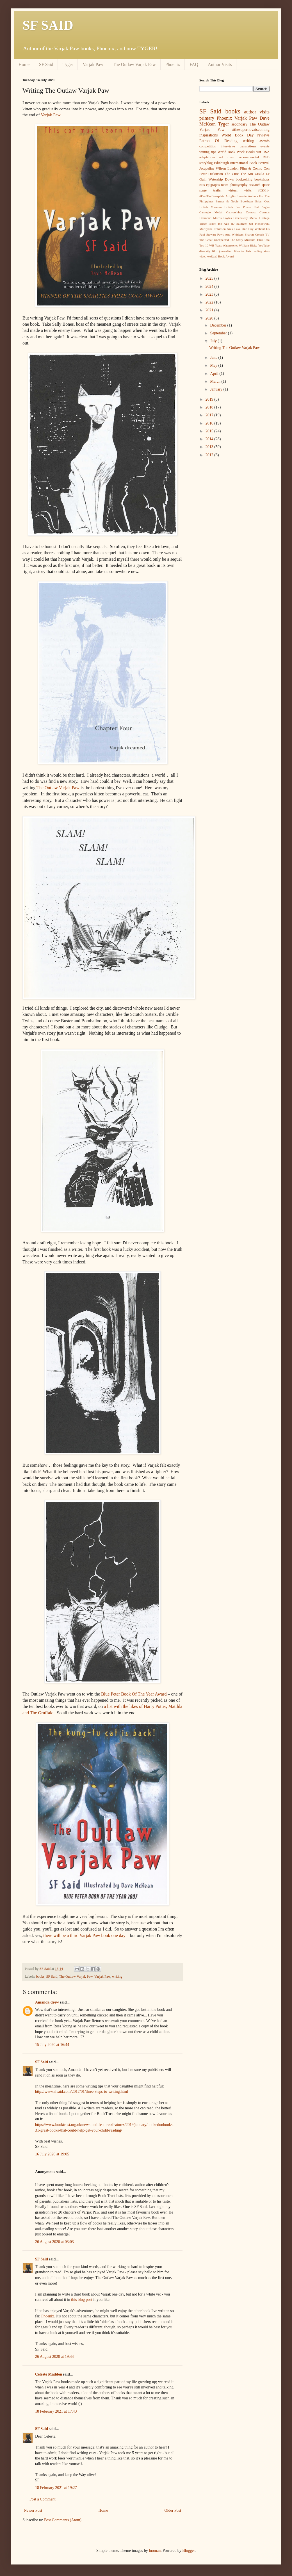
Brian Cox (262, 201)
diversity (204, 251)
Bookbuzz (247, 201)
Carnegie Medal (210, 212)
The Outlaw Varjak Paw (134, 64)
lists (248, 251)
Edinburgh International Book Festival (242, 163)
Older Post (173, 2510)
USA (266, 152)
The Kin (246, 174)
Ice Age (223, 223)
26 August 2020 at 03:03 (54, 2242)
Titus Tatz (263, 239)
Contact (251, 212)
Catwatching (234, 212)
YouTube (264, 245)
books (40, 1977)
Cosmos (264, 212)
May (214, 365)
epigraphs (213, 185)
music (231, 157)
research (255, 185)
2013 (210, 447)
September (219, 333)
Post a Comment (42, 2499)
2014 (210, 439)
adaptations (207, 157)
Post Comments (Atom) (62, 2520)
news (224, 185)
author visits (257, 112)
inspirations (208, 135)
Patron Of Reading (218, 141)
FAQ (194, 64)
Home (24, 64)
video (202, 256)
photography (239, 185)
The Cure (232, 174)
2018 (210, 407)
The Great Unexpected (214, 239)
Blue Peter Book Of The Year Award (133, 1694)
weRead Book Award (220, 256)
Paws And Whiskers (230, 234)
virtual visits (240, 190)
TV (267, 234)
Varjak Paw (93, 64)
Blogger (188, 2550)
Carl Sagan (262, 207)
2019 (210, 399)
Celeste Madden (48, 2374)
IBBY (212, 223)
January (216, 389)
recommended (249, 157)
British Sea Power (237, 207)
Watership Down (221, 179)
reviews (263, 135)
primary (206, 118)
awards (264, 141)
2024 (210, 286)
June (214, 357)
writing (117, 1977)
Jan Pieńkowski (259, 223)
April (214, 373)
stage (203, 190)
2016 (210, 423)
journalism (225, 251)
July (214, 341)
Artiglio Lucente (236, 196)
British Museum (210, 207)
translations (248, 146)
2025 (210, 278)
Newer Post (33, 2510)
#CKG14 (264, 190)
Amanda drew (47, 2002)
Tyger (68, 64)
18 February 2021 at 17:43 (56, 2411)
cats (202, 185)
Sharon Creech (254, 234)
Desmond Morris (210, 218)
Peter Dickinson (211, 174)
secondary (239, 124)
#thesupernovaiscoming (251, 129)
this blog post (81, 2299)
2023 (210, 294)
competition (207, 146)
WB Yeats (215, 245)
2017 (210, 415)
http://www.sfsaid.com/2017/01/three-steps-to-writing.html (81, 2091)
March (215, 381)
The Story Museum (242, 239)
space (266, 185)
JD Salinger (239, 223)
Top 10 (203, 245)
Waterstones (230, 245)
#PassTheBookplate (211, 196)
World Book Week (231, 152)
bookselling (244, 179)
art (221, 157)
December (218, 325)
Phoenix (172, 64)
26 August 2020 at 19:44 (54, 2356)
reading (257, 251)
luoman (155, 2550)
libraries (239, 251)
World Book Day (238, 135)
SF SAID (47, 25)
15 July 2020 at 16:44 (52, 2045)
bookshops (262, 179)
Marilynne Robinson (212, 229)
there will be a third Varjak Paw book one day (84, 1935)
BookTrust (253, 152)
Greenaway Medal (246, 218)
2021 (210, 310)
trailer (217, 190)
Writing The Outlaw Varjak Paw (234, 348)
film (214, 251)
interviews (228, 146)
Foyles (227, 218)
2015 (210, 431)
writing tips (207, 152)
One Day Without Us (256, 229)
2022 (210, 302)
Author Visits (220, 64)
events (265, 146)
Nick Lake (234, 229)
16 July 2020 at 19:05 (52, 2154)
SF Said (46, 64)
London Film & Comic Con (248, 168)
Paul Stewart (207, 234)
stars (267, 251)
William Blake (248, 245)
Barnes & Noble (227, 201)
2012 (210, 455)
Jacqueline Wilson (212, 168)
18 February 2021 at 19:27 (56, 2488)
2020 (210, 318)
